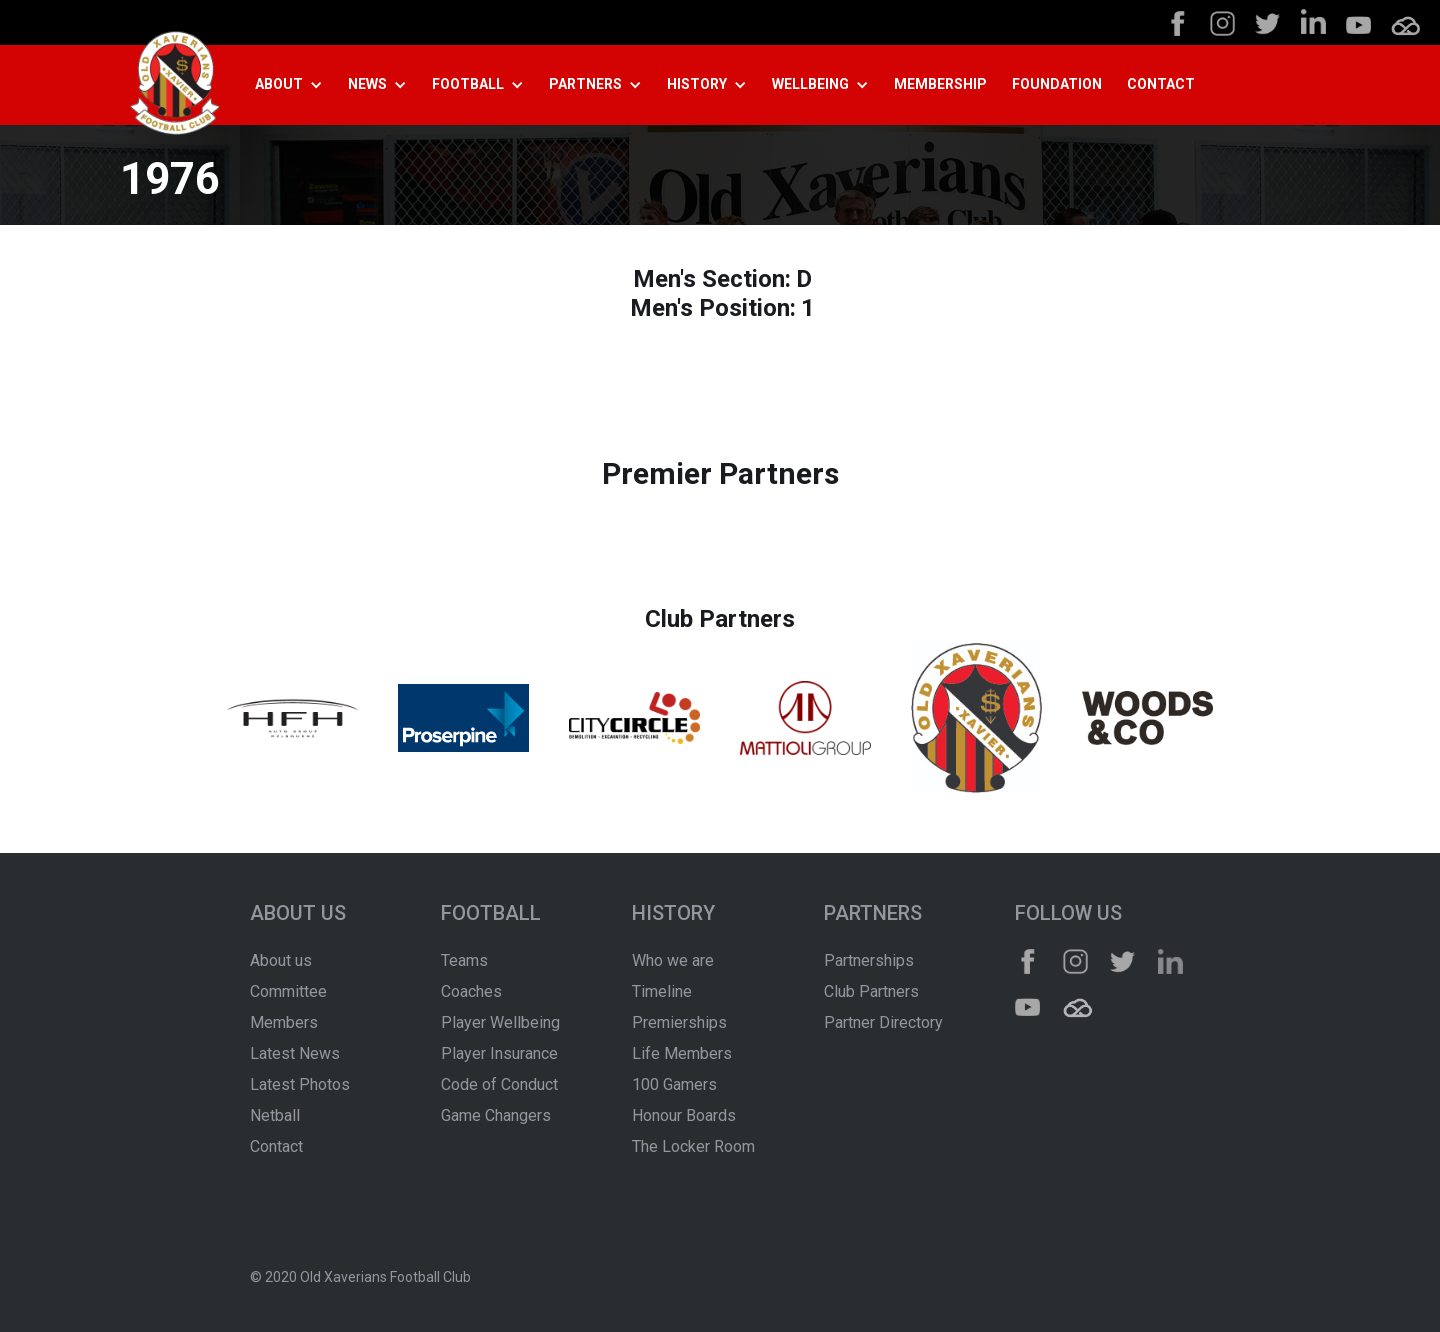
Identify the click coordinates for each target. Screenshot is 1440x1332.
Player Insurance (499, 1053)
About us (281, 960)
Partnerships (869, 960)
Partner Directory (883, 1022)
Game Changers (496, 1115)
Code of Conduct (499, 1084)
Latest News (295, 1053)
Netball (275, 1115)
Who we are (673, 960)
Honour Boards (684, 1115)
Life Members (682, 1053)
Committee (288, 991)
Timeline (662, 991)
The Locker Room (693, 1146)
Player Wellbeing (500, 1022)
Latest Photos (300, 1084)
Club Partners (871, 991)
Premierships (679, 1022)
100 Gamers (674, 1084)
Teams (464, 960)
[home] (175, 85)
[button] (296, 85)
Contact (276, 1146)
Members (284, 1022)
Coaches (471, 991)
